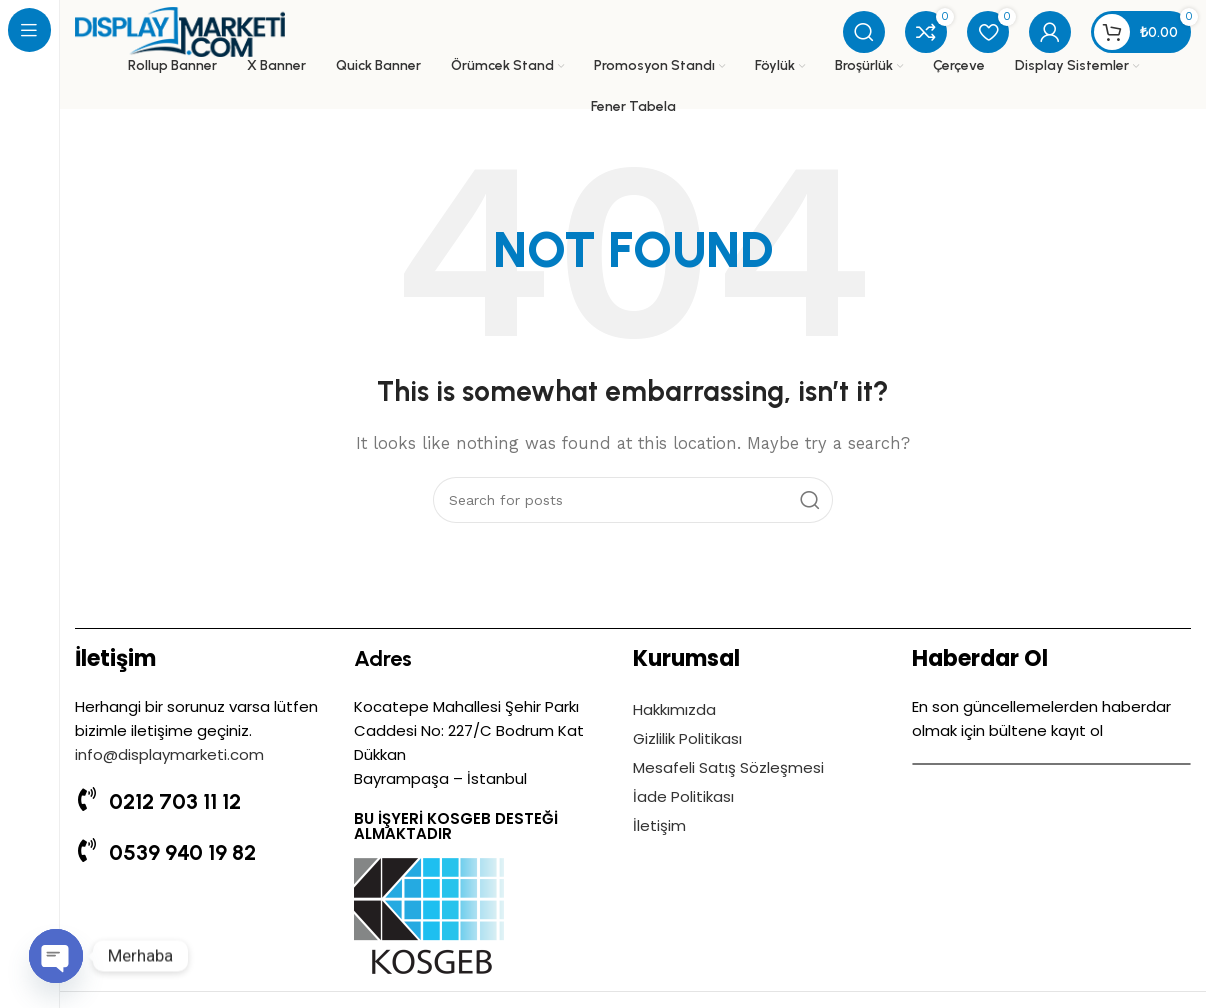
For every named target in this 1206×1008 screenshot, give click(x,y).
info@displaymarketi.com (169, 754)
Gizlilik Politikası (687, 738)
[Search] (864, 32)
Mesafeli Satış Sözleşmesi (728, 767)
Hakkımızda (674, 709)
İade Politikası (683, 796)
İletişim (659, 825)
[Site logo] (180, 31)
